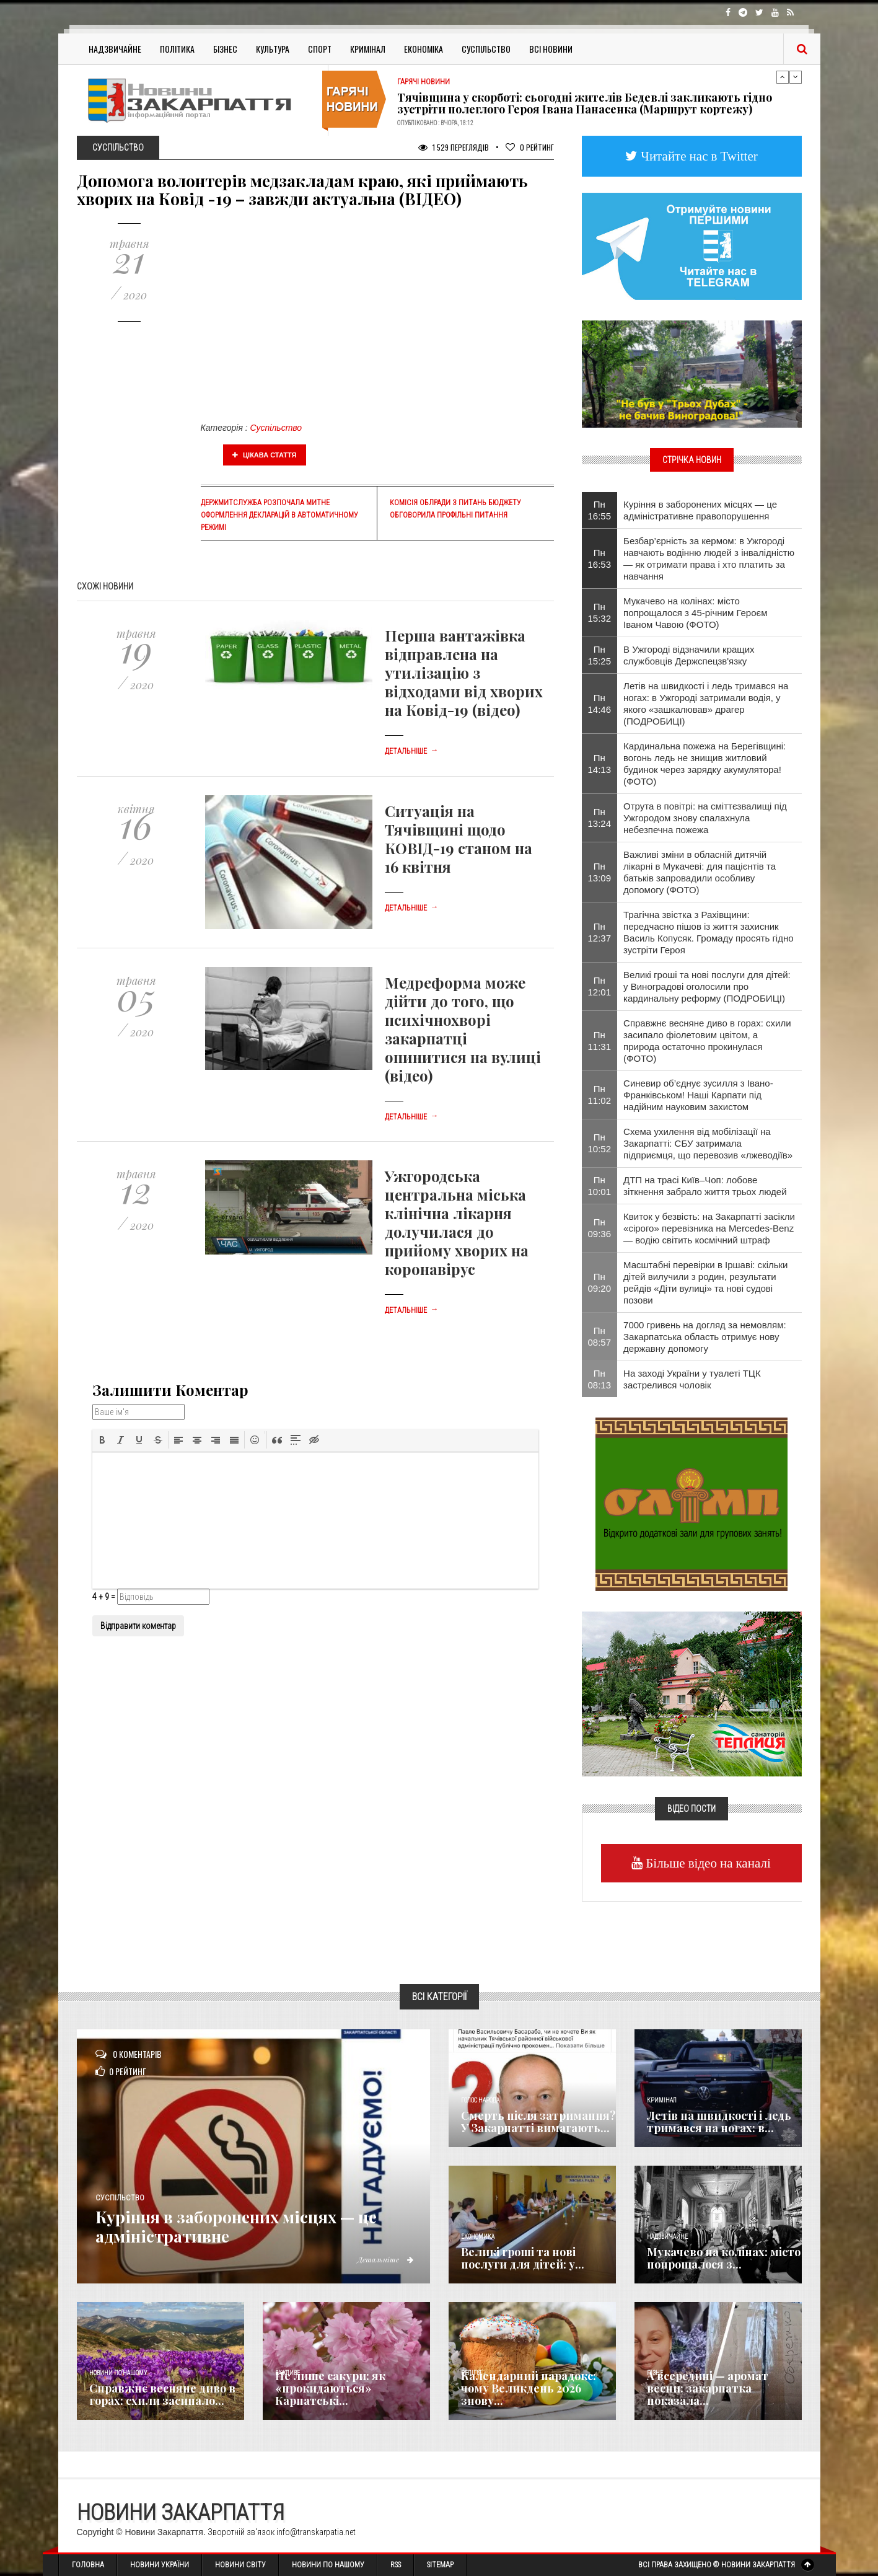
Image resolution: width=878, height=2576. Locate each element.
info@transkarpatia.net (316, 2532)
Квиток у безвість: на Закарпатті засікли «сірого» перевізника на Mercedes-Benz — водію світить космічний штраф (709, 1228)
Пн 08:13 (600, 1379)
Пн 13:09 (600, 872)
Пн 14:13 (600, 763)
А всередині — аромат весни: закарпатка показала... (707, 2388)
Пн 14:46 (600, 703)
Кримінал (367, 48)
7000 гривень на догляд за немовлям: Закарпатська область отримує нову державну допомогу (704, 1337)
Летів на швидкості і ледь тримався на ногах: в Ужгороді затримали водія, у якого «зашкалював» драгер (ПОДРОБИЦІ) (705, 703)
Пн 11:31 (600, 1041)
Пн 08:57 (600, 1336)
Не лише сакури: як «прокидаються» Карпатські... (330, 2388)
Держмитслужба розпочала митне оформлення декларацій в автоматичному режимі (279, 515)
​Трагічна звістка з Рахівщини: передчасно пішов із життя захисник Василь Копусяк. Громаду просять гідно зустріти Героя (708, 932)
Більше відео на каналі (707, 1862)
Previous (782, 77)
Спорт (319, 48)
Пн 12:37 (600, 932)
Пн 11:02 (600, 1094)
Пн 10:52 (600, 1143)
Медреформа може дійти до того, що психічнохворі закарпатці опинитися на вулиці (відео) (463, 1029)
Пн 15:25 (600, 655)
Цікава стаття (264, 455)
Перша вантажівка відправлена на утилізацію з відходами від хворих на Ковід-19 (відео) (464, 672)
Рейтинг (530, 147)
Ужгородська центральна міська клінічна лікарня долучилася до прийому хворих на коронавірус (457, 1222)
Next (795, 77)
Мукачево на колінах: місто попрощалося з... (724, 2258)
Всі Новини (551, 48)
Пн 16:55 (600, 510)
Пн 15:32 (600, 612)
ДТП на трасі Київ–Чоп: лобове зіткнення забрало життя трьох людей (705, 1186)
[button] (102, 1439)
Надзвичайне (115, 48)
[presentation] (102, 1440)
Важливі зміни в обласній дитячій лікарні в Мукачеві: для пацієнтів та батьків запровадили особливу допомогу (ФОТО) (699, 872)
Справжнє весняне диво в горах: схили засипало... (162, 2394)
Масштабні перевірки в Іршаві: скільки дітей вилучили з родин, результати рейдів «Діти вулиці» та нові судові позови (705, 1282)
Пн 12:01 (600, 986)
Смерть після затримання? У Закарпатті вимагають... (538, 2121)
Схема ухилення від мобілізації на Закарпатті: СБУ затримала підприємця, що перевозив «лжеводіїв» (707, 1143)
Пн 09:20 (600, 1282)
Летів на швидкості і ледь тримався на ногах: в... (719, 2121)
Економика (477, 2236)
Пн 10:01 (600, 1186)
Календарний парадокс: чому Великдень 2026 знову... (528, 2388)
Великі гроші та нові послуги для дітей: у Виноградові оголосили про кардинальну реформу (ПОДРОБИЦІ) (707, 986)
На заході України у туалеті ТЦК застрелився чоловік (692, 1379)
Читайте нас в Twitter (698, 155)
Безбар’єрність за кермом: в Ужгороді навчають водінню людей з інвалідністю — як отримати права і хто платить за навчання (708, 558)
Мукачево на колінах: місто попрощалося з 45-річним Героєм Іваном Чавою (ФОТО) (695, 613)
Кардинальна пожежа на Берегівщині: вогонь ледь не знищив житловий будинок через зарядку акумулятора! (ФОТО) (704, 764)
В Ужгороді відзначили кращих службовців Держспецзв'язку (689, 655)
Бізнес (225, 48)
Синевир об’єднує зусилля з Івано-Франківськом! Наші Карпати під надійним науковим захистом (698, 1095)
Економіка (423, 48)
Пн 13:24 (600, 817)
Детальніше (411, 751)
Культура (272, 48)
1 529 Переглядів (453, 147)
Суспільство (486, 48)
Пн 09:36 (600, 1228)
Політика (177, 48)
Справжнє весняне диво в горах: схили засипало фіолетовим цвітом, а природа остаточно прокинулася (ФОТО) (707, 1041)
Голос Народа (480, 2100)
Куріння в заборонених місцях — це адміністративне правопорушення (700, 510)
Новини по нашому (118, 2373)
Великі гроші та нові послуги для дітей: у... (522, 2258)
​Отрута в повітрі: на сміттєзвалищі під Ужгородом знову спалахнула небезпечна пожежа (705, 818)
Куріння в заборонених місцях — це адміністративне (259, 2226)
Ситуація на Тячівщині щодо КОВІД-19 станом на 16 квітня (458, 838)
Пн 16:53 (600, 558)
